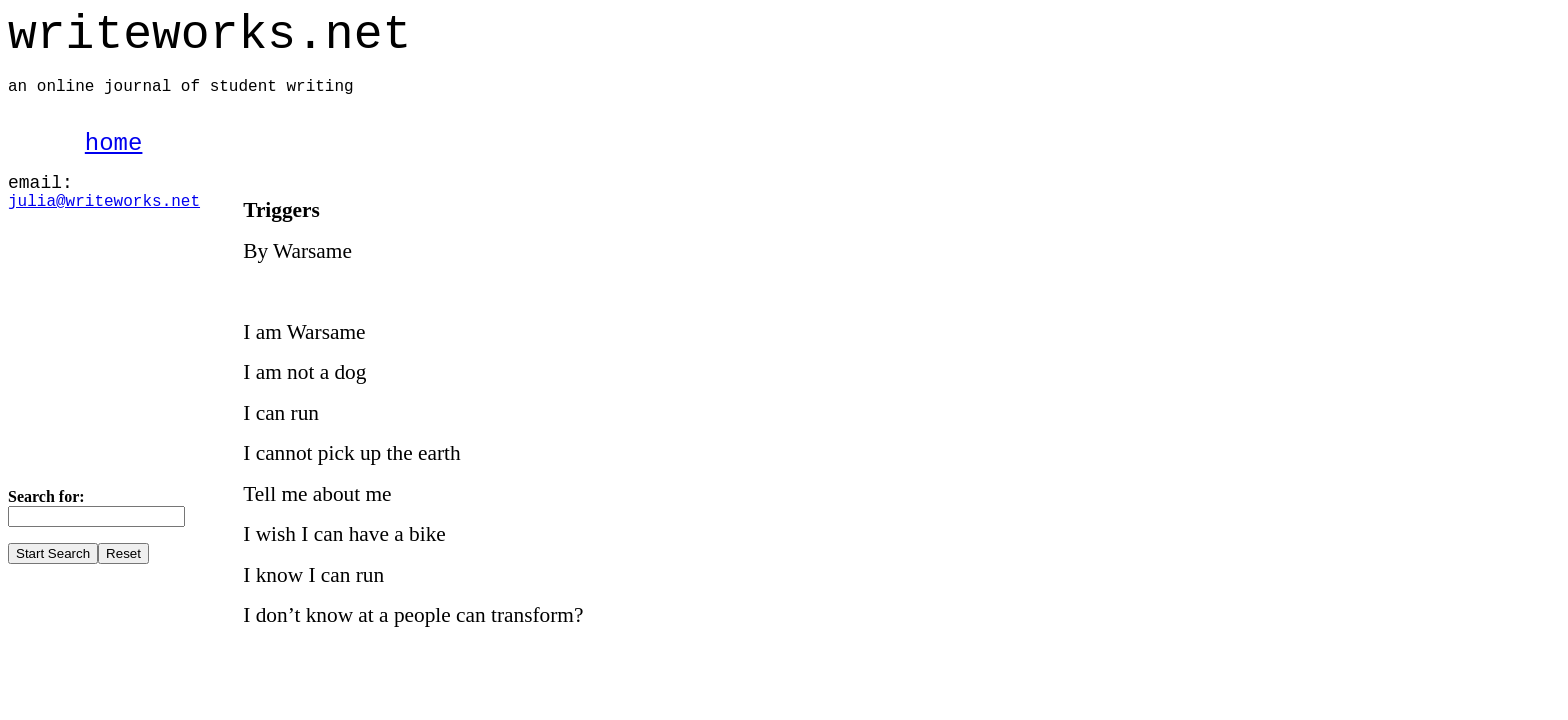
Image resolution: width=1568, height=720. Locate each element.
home (114, 143)
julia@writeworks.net (104, 202)
